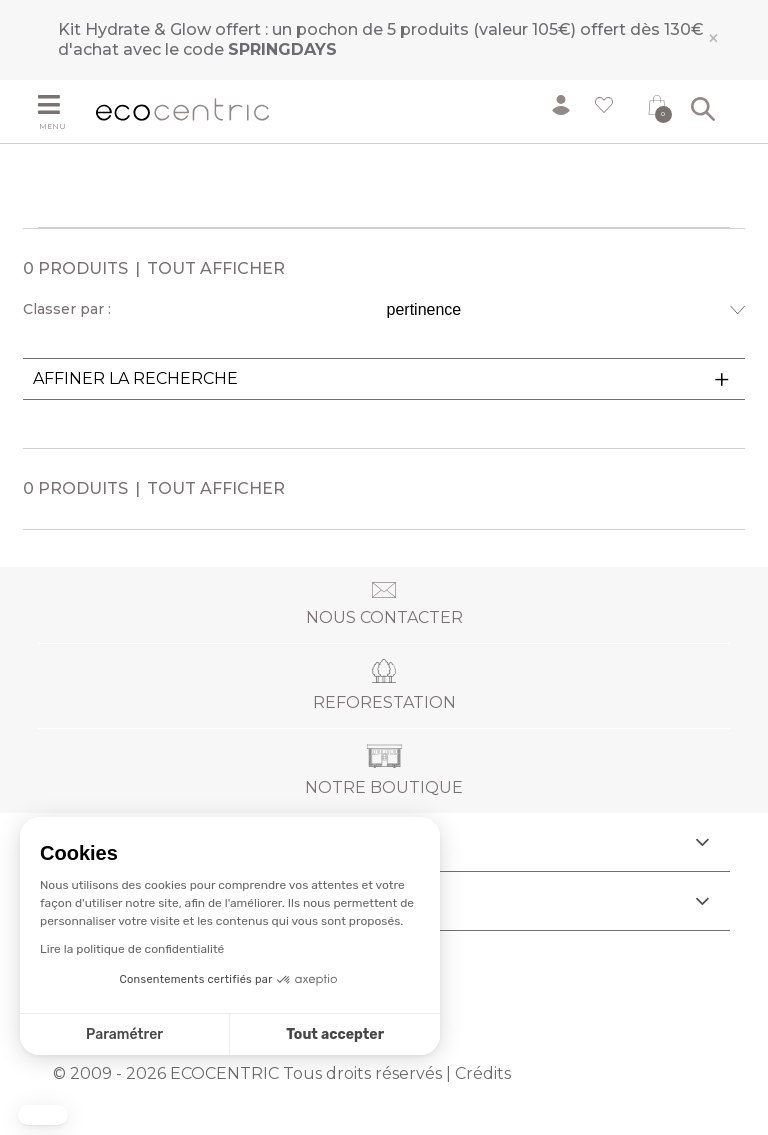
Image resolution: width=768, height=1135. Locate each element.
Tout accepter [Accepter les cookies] (335, 1034)
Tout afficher (216, 268)
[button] (43, 1115)
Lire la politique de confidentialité (132, 949)
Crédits (483, 1073)
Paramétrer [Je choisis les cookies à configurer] (124, 1034)
